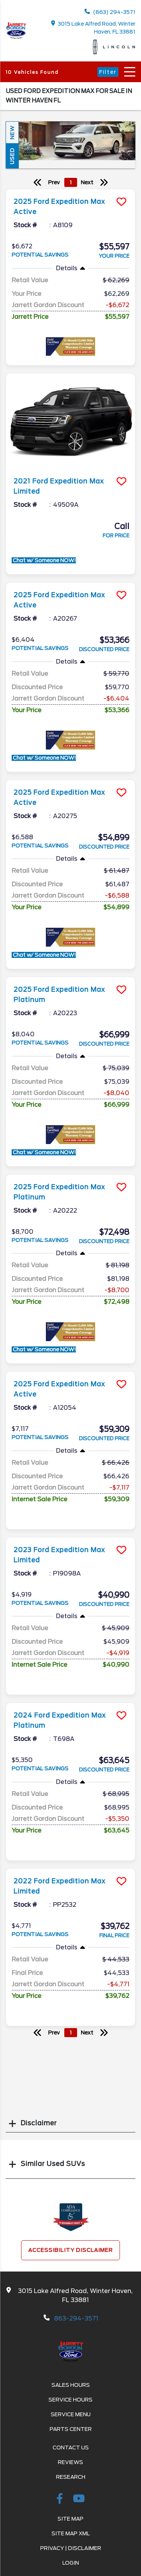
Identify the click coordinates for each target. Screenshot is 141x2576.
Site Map (70, 2519)
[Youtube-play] (79, 2499)
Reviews (70, 2462)
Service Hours (70, 2400)
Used (12, 156)
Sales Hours (71, 2385)
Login (70, 2563)
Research (70, 2477)
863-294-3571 (76, 2318)
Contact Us (71, 2447)
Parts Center (71, 2429)
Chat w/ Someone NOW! (44, 560)
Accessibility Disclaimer (70, 2250)
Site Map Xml (71, 2533)
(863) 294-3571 (110, 12)
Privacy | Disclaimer (70, 2548)
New (12, 132)
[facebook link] (60, 2499)
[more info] (70, 190)
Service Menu (71, 2414)
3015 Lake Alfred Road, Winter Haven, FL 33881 (93, 27)
